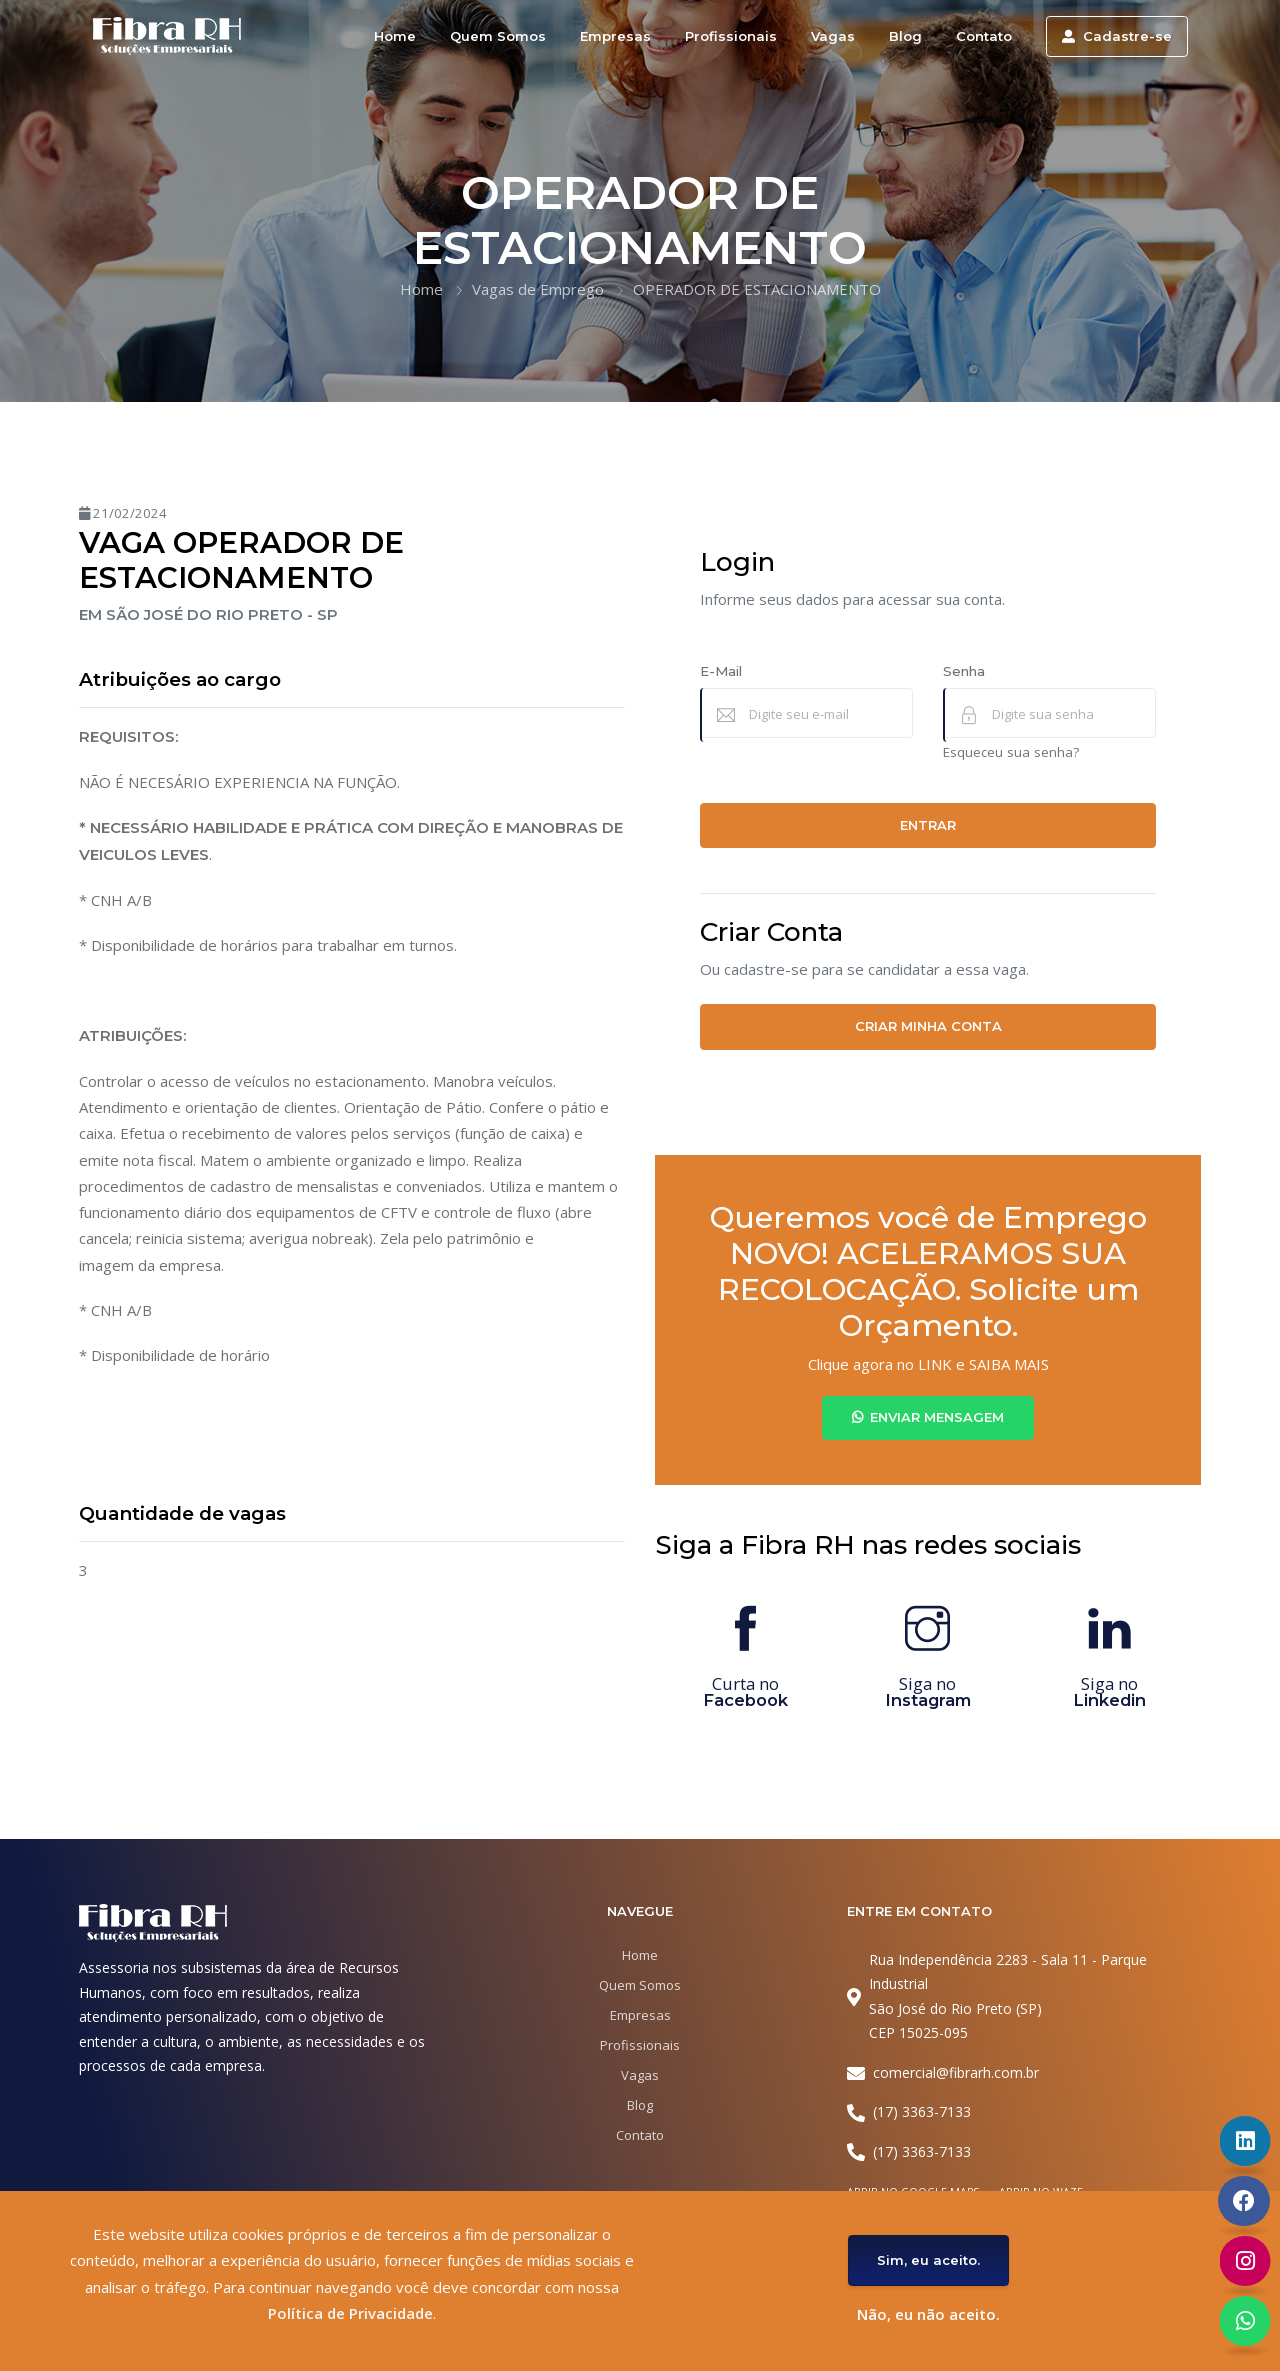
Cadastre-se (1117, 36)
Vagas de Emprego (538, 289)
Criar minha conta (928, 1026)
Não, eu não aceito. (928, 2314)
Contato (984, 36)
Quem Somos (498, 36)
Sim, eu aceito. (928, 2260)
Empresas (615, 36)
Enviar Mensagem (928, 1417)
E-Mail (721, 671)
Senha (964, 671)
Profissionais (731, 36)
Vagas (833, 36)
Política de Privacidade (350, 2313)
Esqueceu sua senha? (1011, 752)
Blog (905, 36)
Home (395, 36)
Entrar (928, 825)
